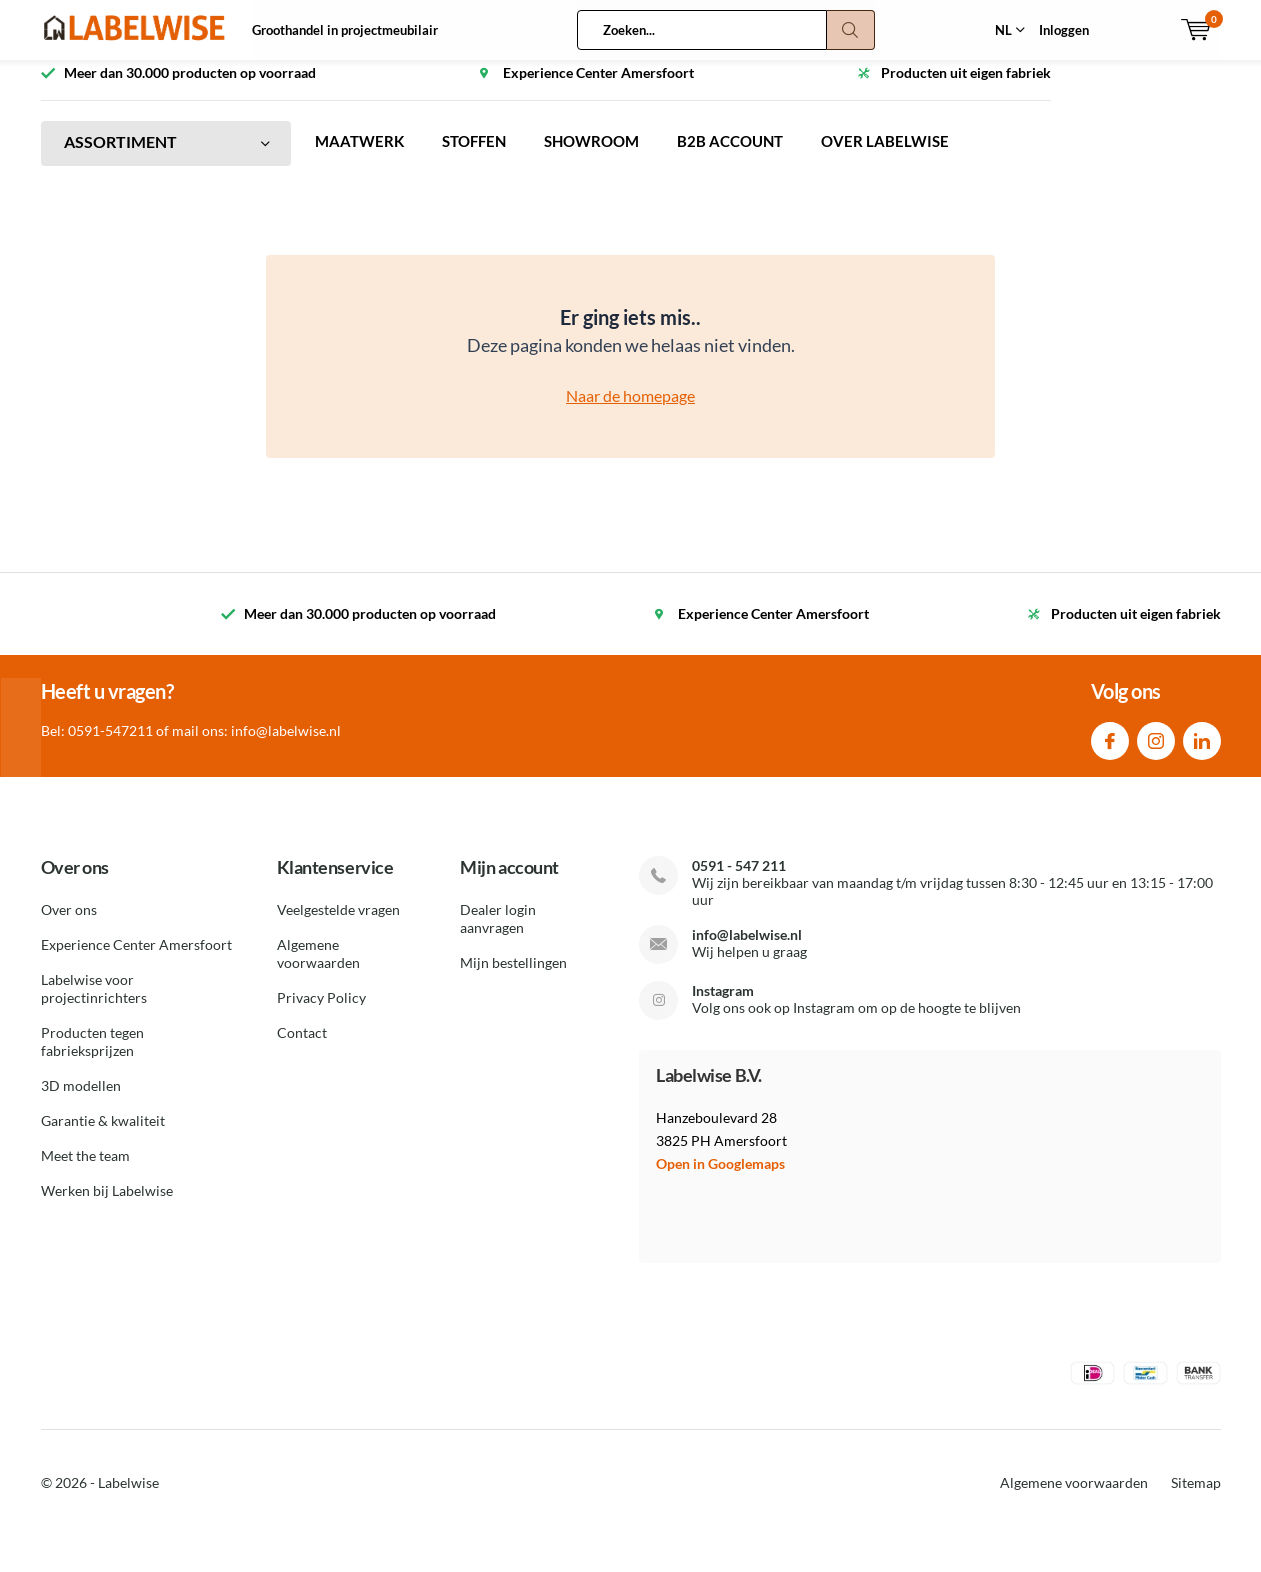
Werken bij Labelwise (107, 1205)
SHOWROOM (605, 156)
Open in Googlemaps (720, 1178)
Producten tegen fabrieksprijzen (92, 1056)
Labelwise (128, 1497)
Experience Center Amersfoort (136, 959)
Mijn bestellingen (513, 977)
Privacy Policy (321, 1012)
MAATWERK (361, 156)
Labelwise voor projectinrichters (94, 1003)
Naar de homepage (630, 410)
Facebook (1110, 751)
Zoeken (851, 30)
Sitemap (1196, 1497)
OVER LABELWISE (909, 156)
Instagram (1156, 751)
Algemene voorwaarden (318, 968)
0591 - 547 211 (739, 880)
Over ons (69, 924)
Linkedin (1202, 751)
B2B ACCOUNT (750, 156)
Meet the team (85, 1170)
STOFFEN (481, 156)
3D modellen (81, 1100)
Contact (302, 1047)
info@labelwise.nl (747, 949)
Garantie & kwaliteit (103, 1135)
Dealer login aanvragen (498, 933)
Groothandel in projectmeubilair (345, 30)
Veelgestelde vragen (338, 924)
